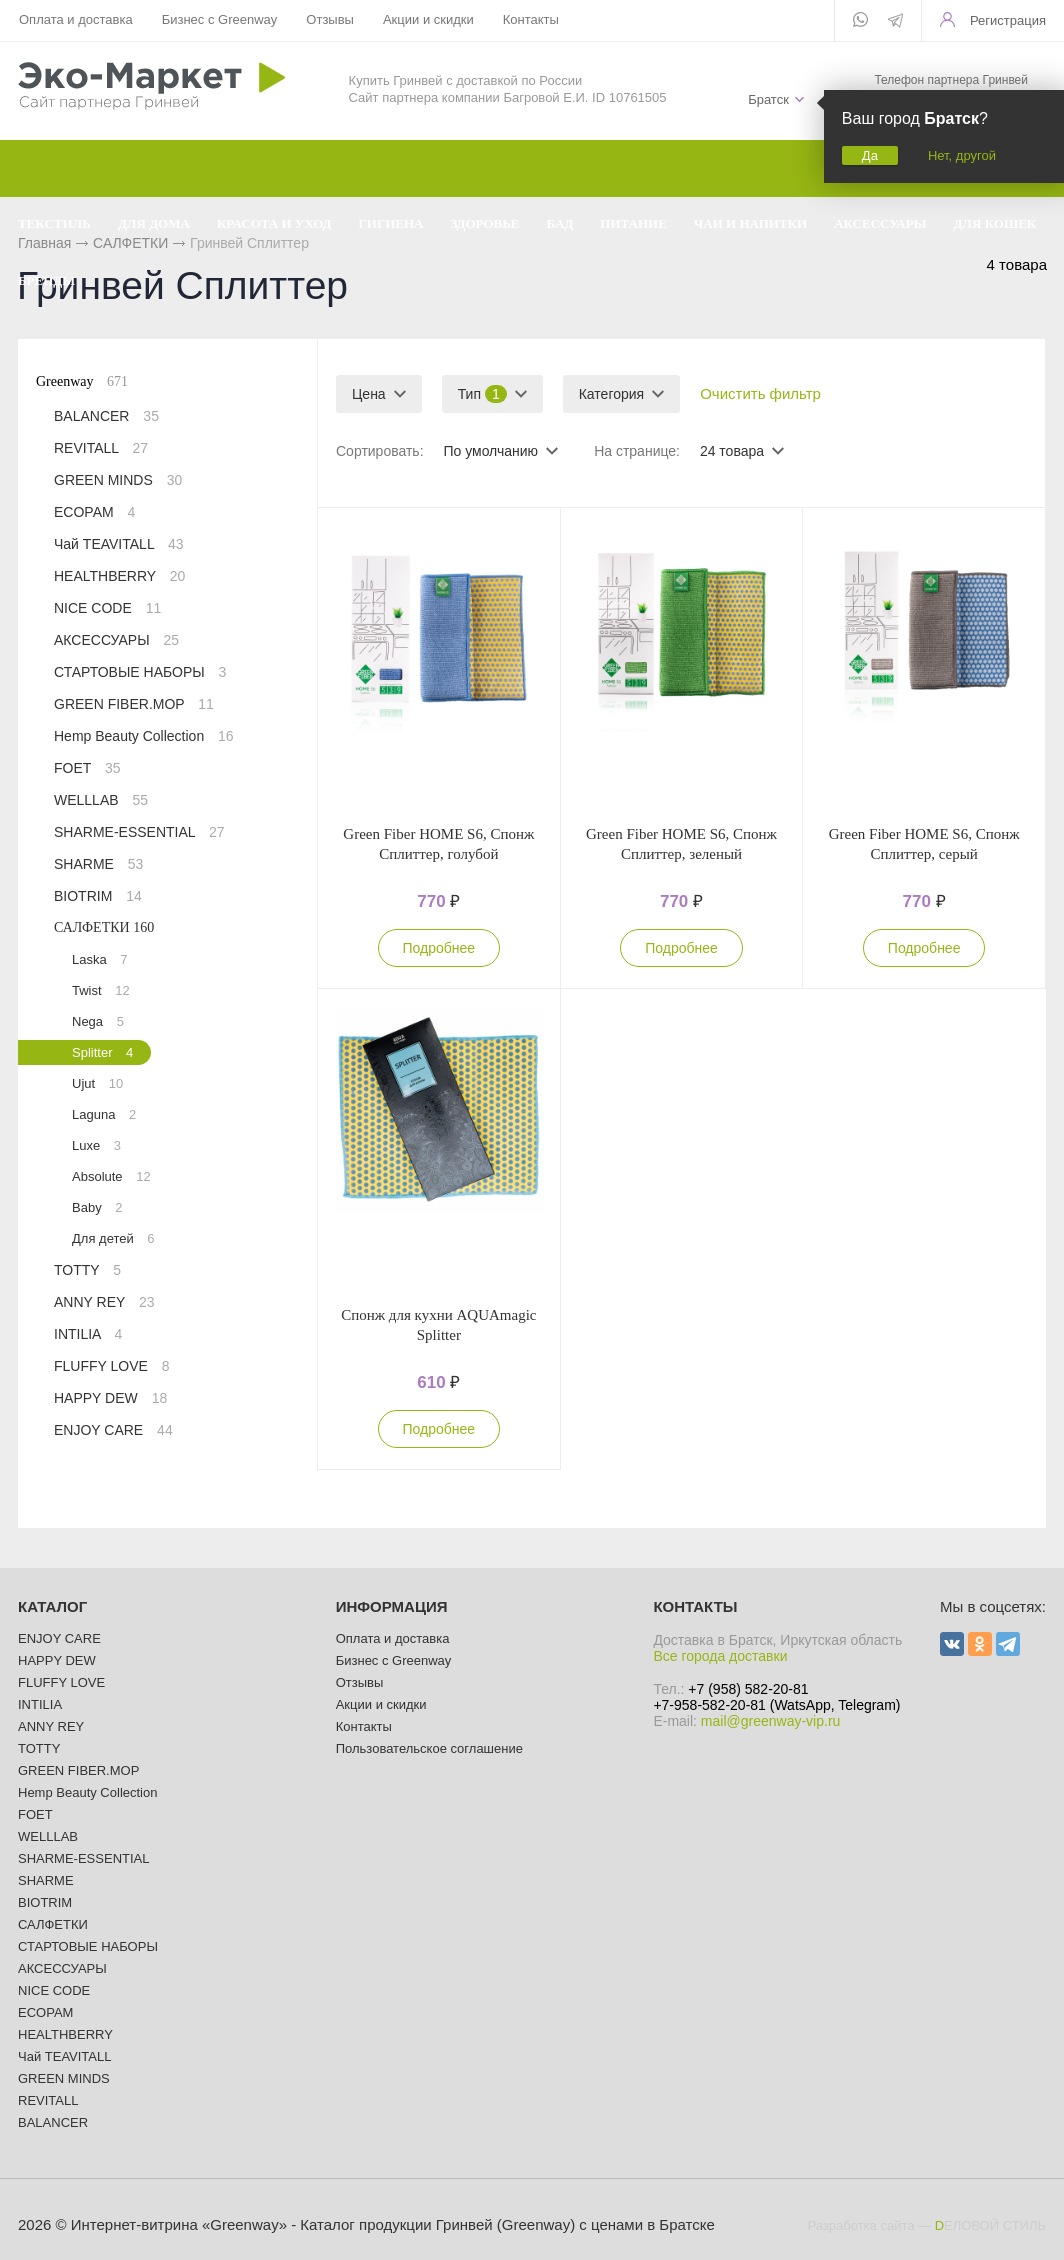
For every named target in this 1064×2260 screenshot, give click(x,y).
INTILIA (88, 1334)
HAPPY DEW (110, 1398)
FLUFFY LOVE (112, 1366)
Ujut (97, 1083)
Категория (611, 394)
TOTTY (87, 1270)
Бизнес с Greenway (220, 19)
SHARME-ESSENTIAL (139, 832)
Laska (100, 959)
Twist (101, 990)
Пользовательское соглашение (429, 1748)
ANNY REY (104, 1302)
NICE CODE (107, 608)
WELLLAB (101, 800)
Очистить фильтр (760, 393)
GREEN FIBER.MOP (134, 704)
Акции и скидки (428, 19)
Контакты (531, 19)
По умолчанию (490, 451)
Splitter (102, 1052)
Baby (97, 1207)
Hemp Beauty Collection (144, 736)
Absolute (111, 1176)
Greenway (82, 381)
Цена (369, 394)
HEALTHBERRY (119, 576)
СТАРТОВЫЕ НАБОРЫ (140, 672)
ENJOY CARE (113, 1430)
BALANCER (106, 416)
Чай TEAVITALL (119, 544)
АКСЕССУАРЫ (116, 640)
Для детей (113, 1238)
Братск (768, 99)
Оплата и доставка (76, 19)
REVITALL (101, 448)
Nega (98, 1021)
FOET (87, 768)
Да (870, 155)
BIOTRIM (98, 896)
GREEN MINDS (118, 480)
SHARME (98, 864)
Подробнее (439, 948)
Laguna (104, 1114)
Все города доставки (720, 1656)
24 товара (732, 451)
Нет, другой (962, 155)
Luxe (96, 1145)
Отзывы (330, 19)
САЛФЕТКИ (104, 927)
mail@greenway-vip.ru (770, 1721)
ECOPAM (94, 512)
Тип (482, 394)
